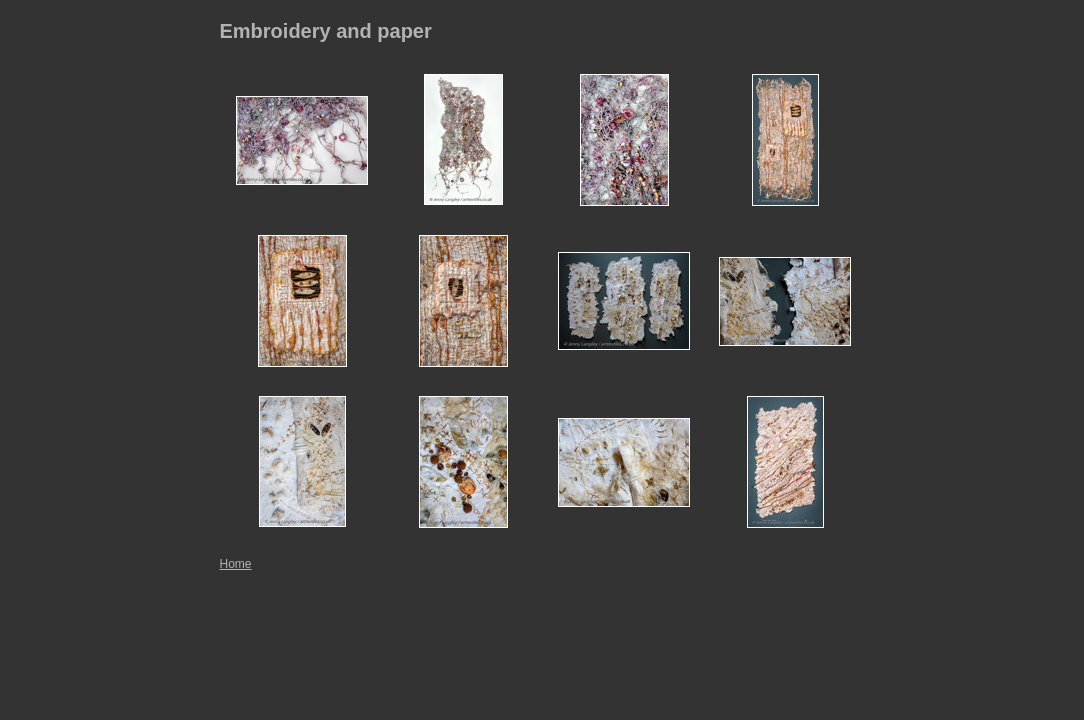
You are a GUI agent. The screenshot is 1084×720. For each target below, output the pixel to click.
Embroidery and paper (326, 31)
